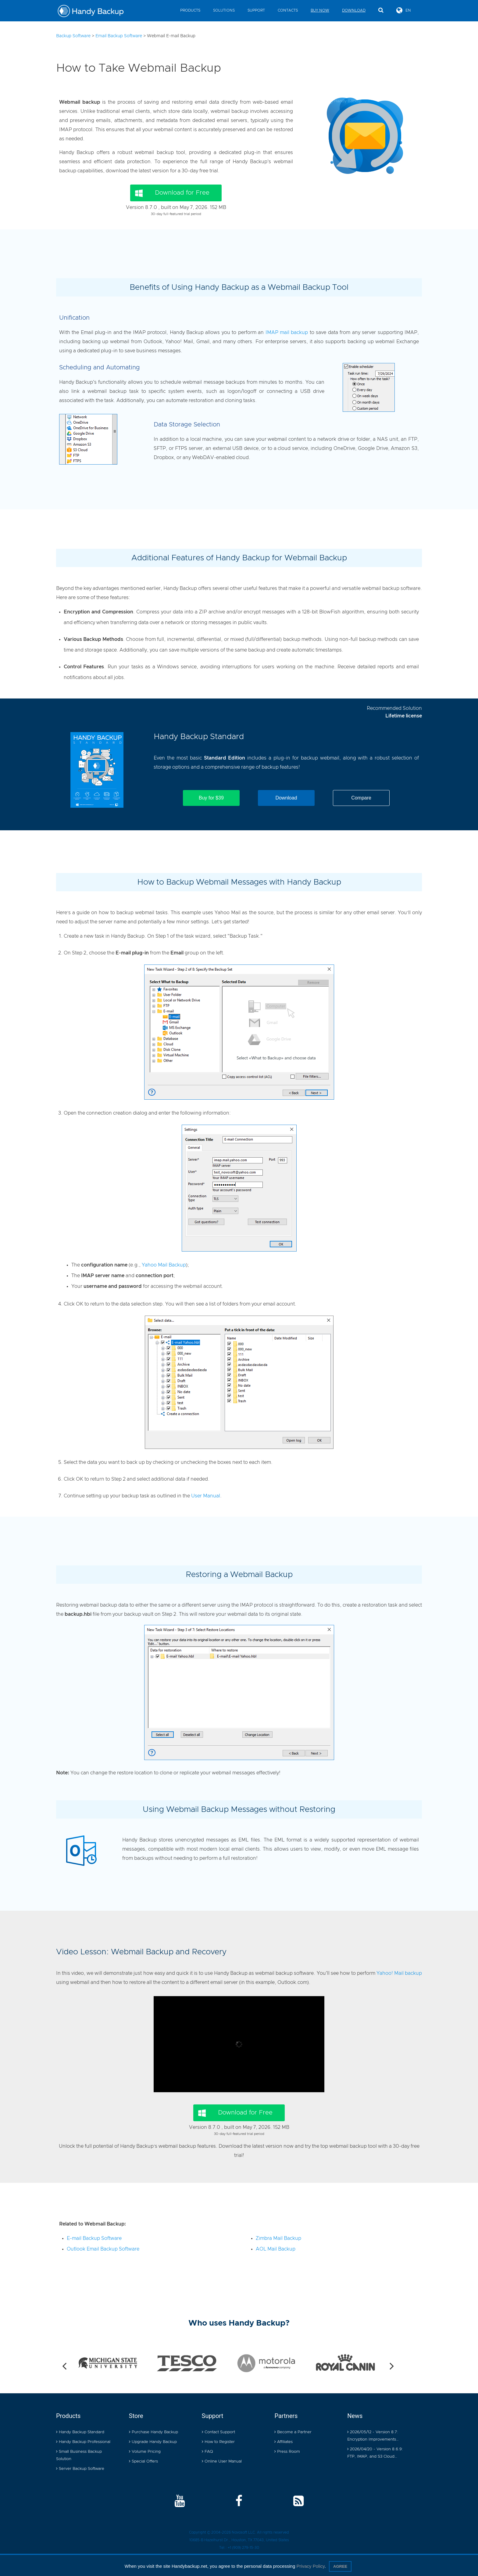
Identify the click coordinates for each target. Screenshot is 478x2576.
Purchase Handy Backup (153, 2432)
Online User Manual (222, 2461)
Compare (361, 797)
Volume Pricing (145, 2452)
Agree (340, 2566)
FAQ (207, 2452)
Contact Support (218, 2432)
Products (190, 10)
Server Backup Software (80, 2469)
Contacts (288, 10)
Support (256, 10)
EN (403, 10)
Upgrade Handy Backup (153, 2442)
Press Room (287, 2452)
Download (354, 10)
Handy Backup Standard (199, 737)
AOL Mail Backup (275, 2249)
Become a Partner (293, 2432)
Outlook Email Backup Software (103, 2249)
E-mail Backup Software (94, 2238)
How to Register (218, 2442)
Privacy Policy (310, 2566)
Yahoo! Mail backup (399, 1973)
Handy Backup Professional (83, 2442)
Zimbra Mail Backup (278, 2238)
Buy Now (320, 10)
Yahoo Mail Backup (164, 1265)
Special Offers (143, 2461)
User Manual (205, 1495)
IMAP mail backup (287, 332)
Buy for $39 (211, 797)
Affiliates (283, 2442)
